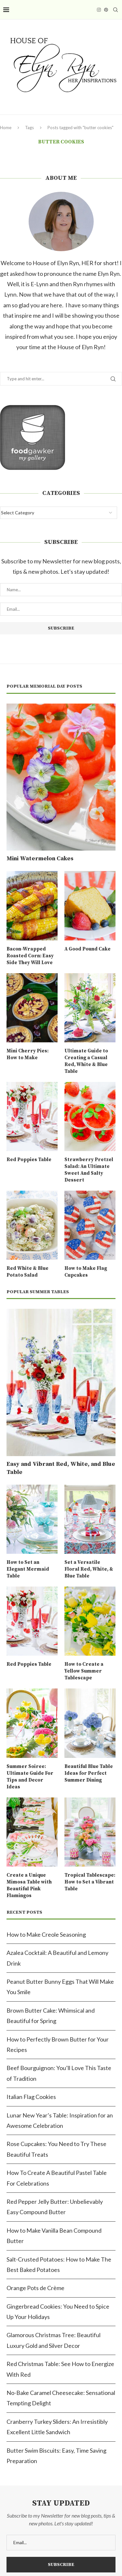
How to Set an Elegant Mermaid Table (28, 1569)
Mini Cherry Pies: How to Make (27, 1054)
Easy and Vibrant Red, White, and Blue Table (61, 1468)
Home (5, 127)
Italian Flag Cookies (31, 2096)
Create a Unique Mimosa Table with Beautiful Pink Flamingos (29, 1885)
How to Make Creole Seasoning (46, 1934)
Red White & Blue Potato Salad (27, 1271)
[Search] (115, 9)
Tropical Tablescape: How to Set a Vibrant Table (89, 1882)
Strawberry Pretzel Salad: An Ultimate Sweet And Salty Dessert (88, 1170)
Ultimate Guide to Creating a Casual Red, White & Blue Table (86, 1061)
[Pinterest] (106, 9)
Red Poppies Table (29, 1160)
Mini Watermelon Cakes (40, 858)
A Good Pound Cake (87, 949)
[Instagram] (99, 9)
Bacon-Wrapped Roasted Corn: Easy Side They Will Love (30, 956)
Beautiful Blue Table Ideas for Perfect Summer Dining (88, 1773)
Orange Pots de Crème (35, 2287)
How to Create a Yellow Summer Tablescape (83, 1671)
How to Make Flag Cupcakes (85, 1271)
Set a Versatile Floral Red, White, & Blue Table (88, 1569)
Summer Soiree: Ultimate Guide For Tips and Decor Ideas (30, 1776)
